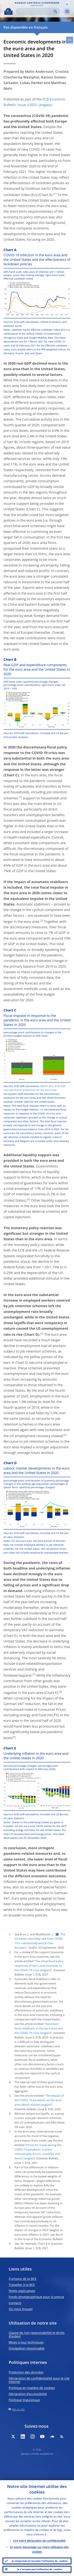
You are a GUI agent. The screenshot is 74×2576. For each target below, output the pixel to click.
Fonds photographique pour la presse (36, 2297)
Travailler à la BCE (22, 2285)
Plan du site (18, 2409)
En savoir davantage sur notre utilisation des (39, 2549)
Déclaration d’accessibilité (28, 2394)
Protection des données (26, 2372)
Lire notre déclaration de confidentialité (39, 2541)
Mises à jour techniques (26, 2342)
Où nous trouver (21, 2309)
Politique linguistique (24, 2400)
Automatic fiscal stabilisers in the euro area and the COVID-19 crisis (38, 2028)
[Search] (35, 11)
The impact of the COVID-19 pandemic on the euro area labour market (39, 2100)
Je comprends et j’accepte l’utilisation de (40, 2561)
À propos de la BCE (23, 2279)
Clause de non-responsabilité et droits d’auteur (37, 2334)
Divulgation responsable (26, 2348)
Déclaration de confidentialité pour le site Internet (39, 2380)
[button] (66, 4)
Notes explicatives (22, 2291)
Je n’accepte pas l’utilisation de (39, 2569)
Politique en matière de (32, 2388)
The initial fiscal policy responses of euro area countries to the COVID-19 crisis (39, 1965)
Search (55, 11)
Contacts (15, 2303)
